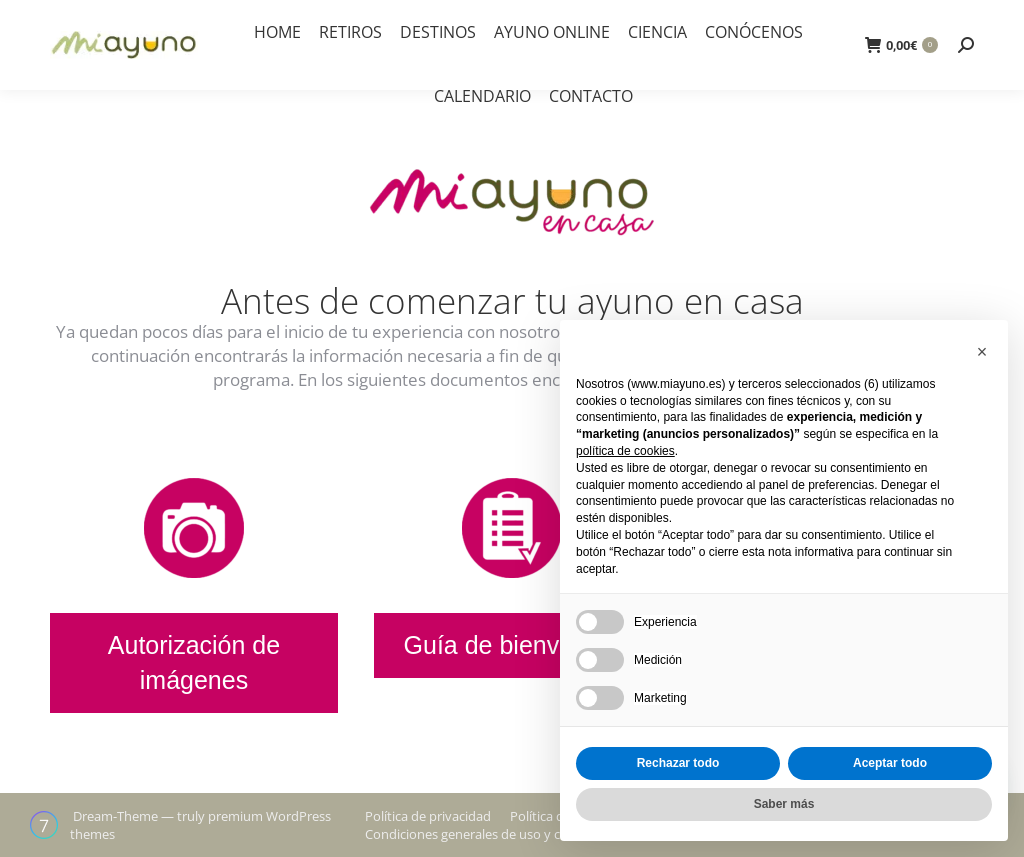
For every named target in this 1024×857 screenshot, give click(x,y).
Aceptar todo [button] (890, 763)
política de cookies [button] (625, 451)
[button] (982, 352)
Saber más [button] (784, 804)
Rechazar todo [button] (678, 763)
